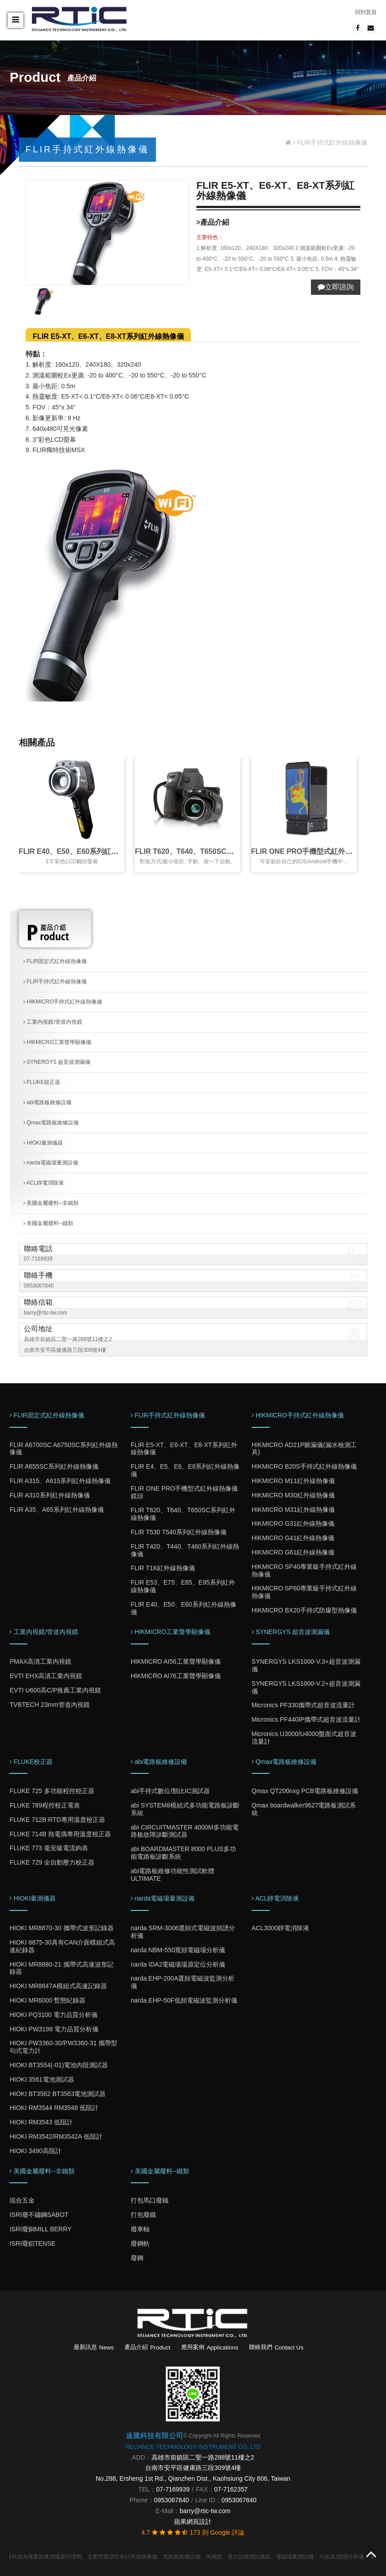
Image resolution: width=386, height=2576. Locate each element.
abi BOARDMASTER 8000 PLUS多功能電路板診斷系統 (183, 1852)
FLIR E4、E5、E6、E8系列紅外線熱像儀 (185, 1470)
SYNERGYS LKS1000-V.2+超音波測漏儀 (306, 1687)
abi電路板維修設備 (47, 1102)
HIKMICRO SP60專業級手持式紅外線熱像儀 (304, 1592)
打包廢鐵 (143, 2214)
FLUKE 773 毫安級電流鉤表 (48, 1848)
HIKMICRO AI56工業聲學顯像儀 (176, 1661)
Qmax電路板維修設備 (51, 1122)
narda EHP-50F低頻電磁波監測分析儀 (184, 2000)
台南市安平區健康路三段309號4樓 (193, 2467)
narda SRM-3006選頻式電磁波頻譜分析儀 (183, 1931)
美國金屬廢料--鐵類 (48, 1223)
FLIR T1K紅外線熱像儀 (163, 1568)
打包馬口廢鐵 (150, 2200)
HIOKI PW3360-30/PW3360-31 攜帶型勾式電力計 (63, 2046)
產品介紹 (147, 2347)
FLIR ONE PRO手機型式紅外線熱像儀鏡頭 (184, 1492)
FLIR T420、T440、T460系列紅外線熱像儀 (185, 1550)
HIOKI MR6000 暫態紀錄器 (47, 2000)
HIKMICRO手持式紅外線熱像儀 (62, 1002)
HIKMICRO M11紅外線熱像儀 (293, 1480)
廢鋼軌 (140, 2243)
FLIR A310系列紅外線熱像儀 (49, 1495)
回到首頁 (366, 12)
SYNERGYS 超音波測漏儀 (56, 1062)
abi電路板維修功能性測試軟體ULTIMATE (173, 1874)
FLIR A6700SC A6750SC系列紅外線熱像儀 (63, 1448)
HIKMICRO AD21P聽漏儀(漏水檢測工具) (304, 1448)
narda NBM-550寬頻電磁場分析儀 (178, 1950)
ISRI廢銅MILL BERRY (40, 2229)
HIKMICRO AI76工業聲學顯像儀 (176, 1675)
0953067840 (39, 1286)
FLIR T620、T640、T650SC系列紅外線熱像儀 (209, 851)
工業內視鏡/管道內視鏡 (52, 1022)
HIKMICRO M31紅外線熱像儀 (293, 1509)
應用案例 (209, 2347)
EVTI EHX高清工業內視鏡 (45, 1675)
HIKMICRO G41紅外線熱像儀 (293, 1537)
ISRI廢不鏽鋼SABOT (38, 2214)
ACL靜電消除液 (43, 1183)
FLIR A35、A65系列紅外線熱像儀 (56, 1509)
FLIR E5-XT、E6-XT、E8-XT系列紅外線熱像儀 (108, 336)
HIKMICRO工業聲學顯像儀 (57, 1042)
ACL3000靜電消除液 (280, 1928)
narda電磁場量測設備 (50, 1162)
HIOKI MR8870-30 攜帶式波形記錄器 (61, 1928)
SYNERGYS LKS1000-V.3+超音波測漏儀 (306, 1665)
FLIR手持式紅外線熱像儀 (55, 981)
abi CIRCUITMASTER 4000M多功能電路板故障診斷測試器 (185, 1831)
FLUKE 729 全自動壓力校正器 (51, 1862)
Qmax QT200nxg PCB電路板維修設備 (305, 1790)
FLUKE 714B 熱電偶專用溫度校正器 (60, 1834)
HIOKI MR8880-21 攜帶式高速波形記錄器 (61, 1968)
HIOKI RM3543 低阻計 (41, 2122)
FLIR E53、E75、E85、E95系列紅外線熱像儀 (183, 1586)
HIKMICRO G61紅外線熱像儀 (293, 1552)
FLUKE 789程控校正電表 (44, 1805)
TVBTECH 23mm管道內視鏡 (49, 1704)
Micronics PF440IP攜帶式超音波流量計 (306, 1719)
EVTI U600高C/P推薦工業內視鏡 (55, 1690)
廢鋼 (137, 2257)
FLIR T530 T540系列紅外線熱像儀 (178, 1532)
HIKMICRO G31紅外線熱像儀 (293, 1523)
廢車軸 (140, 2229)
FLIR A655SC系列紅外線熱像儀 (53, 1466)
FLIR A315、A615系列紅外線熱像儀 (60, 1480)
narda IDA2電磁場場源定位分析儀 (178, 1964)
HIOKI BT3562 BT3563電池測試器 (57, 2093)
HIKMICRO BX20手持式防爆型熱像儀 (304, 1610)
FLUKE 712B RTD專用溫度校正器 (57, 1819)
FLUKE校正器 (41, 1082)
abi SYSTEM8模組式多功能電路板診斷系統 (185, 1809)
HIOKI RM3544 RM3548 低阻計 (53, 2107)
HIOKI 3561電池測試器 (41, 2079)
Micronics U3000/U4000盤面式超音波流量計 (304, 1737)
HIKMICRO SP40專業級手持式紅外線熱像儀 (304, 1570)
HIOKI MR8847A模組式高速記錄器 (57, 1986)
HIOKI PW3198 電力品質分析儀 (53, 2029)
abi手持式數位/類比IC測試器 (170, 1790)
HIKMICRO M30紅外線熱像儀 (293, 1495)
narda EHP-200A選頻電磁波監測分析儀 (183, 1982)
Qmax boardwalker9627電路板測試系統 (304, 1809)
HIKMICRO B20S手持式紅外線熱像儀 (304, 1466)
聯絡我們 (276, 2347)
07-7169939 (38, 1259)
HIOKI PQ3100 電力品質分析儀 (53, 2014)
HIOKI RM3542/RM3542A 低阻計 (55, 2136)
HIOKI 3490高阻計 (35, 2150)
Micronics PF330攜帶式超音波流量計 (303, 1705)
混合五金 (22, 2200)
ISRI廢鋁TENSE (32, 2243)
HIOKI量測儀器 (43, 1143)
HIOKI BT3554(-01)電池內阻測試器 (58, 2065)
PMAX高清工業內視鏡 (40, 1661)
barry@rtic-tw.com (45, 1313)
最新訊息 (94, 2347)
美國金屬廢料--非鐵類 (51, 1203)
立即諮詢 (336, 287)
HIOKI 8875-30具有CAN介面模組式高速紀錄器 (62, 1946)
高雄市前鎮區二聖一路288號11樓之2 (202, 2457)
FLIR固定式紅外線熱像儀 (55, 961)
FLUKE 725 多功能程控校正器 (51, 1790)
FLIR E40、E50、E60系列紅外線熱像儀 (83, 851)
